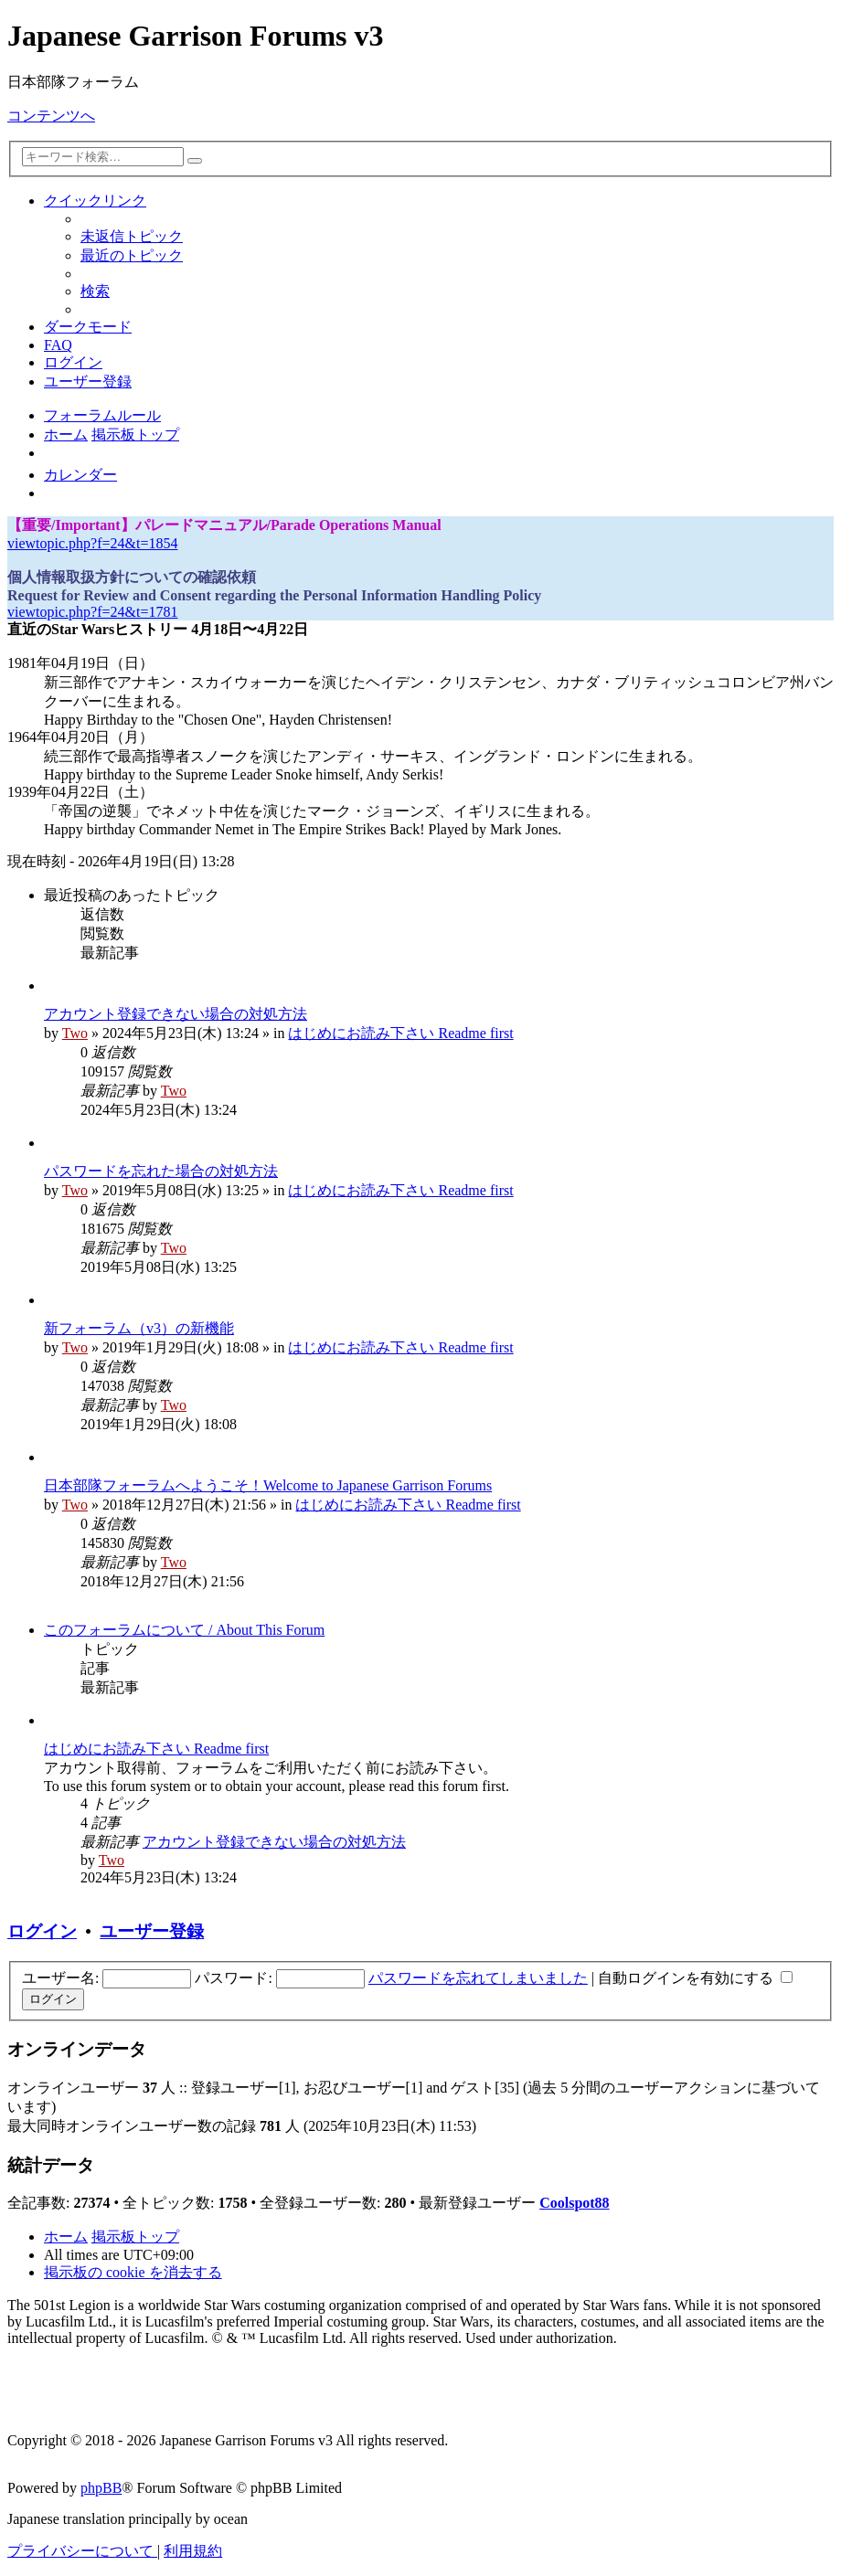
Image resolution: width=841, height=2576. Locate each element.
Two (75, 1033)
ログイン (42, 1931)
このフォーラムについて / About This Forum (184, 1630)
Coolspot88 (574, 2202)
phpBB (101, 2488)
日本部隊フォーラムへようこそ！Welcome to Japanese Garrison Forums (268, 1485)
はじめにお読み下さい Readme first (400, 1033)
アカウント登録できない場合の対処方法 (175, 1014)
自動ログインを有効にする (695, 1978)
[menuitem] (131, 236)
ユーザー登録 (152, 1931)
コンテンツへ (51, 115)
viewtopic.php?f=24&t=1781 (92, 612)
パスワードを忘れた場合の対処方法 (161, 1171)
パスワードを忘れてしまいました (478, 1978)
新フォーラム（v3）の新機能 (139, 1328)
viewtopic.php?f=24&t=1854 (92, 543)
